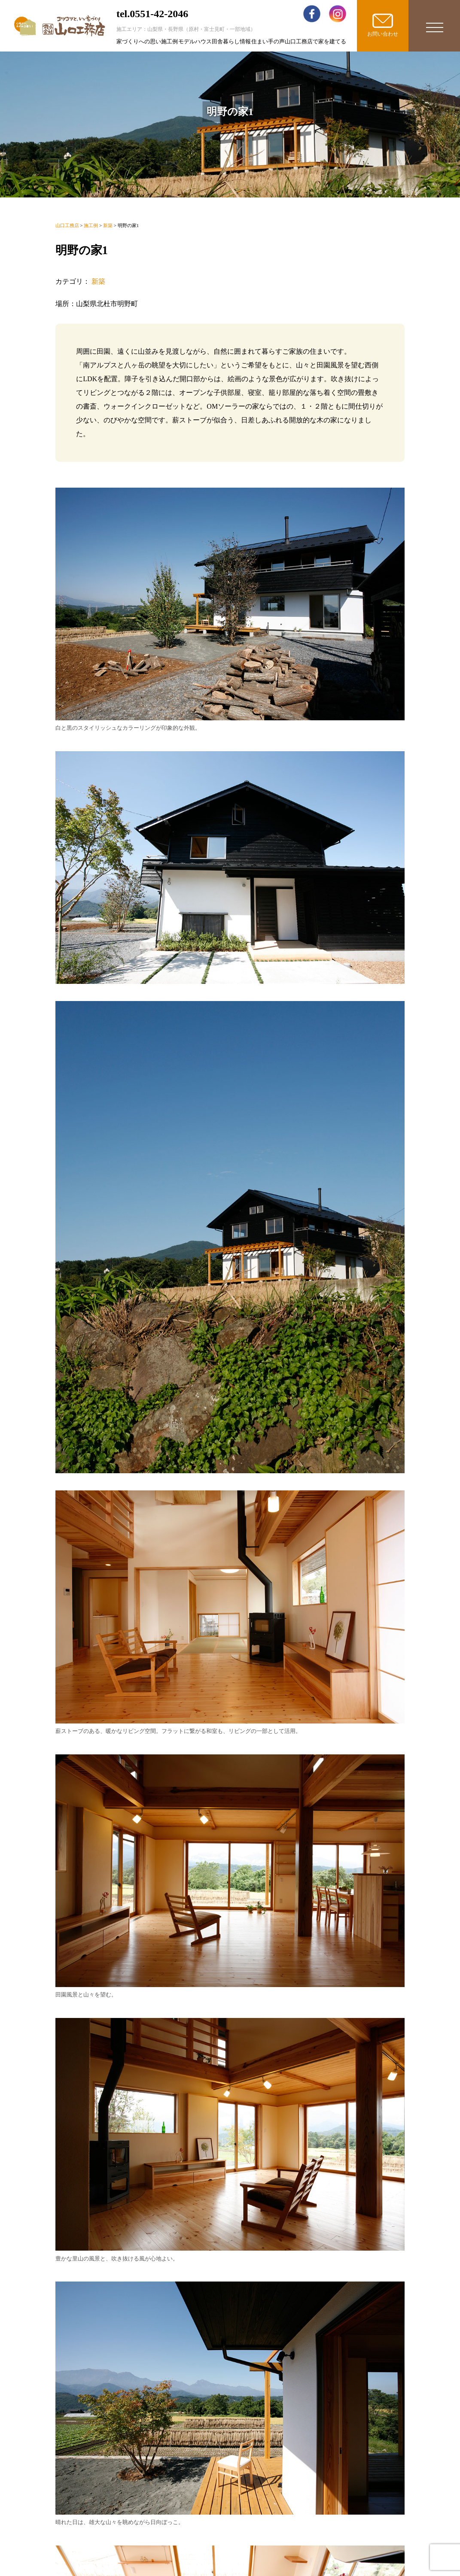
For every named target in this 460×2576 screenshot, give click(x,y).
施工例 (169, 41)
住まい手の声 (268, 41)
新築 (98, 281)
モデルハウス (195, 41)
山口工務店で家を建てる (315, 41)
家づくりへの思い (138, 41)
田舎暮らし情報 (231, 41)
